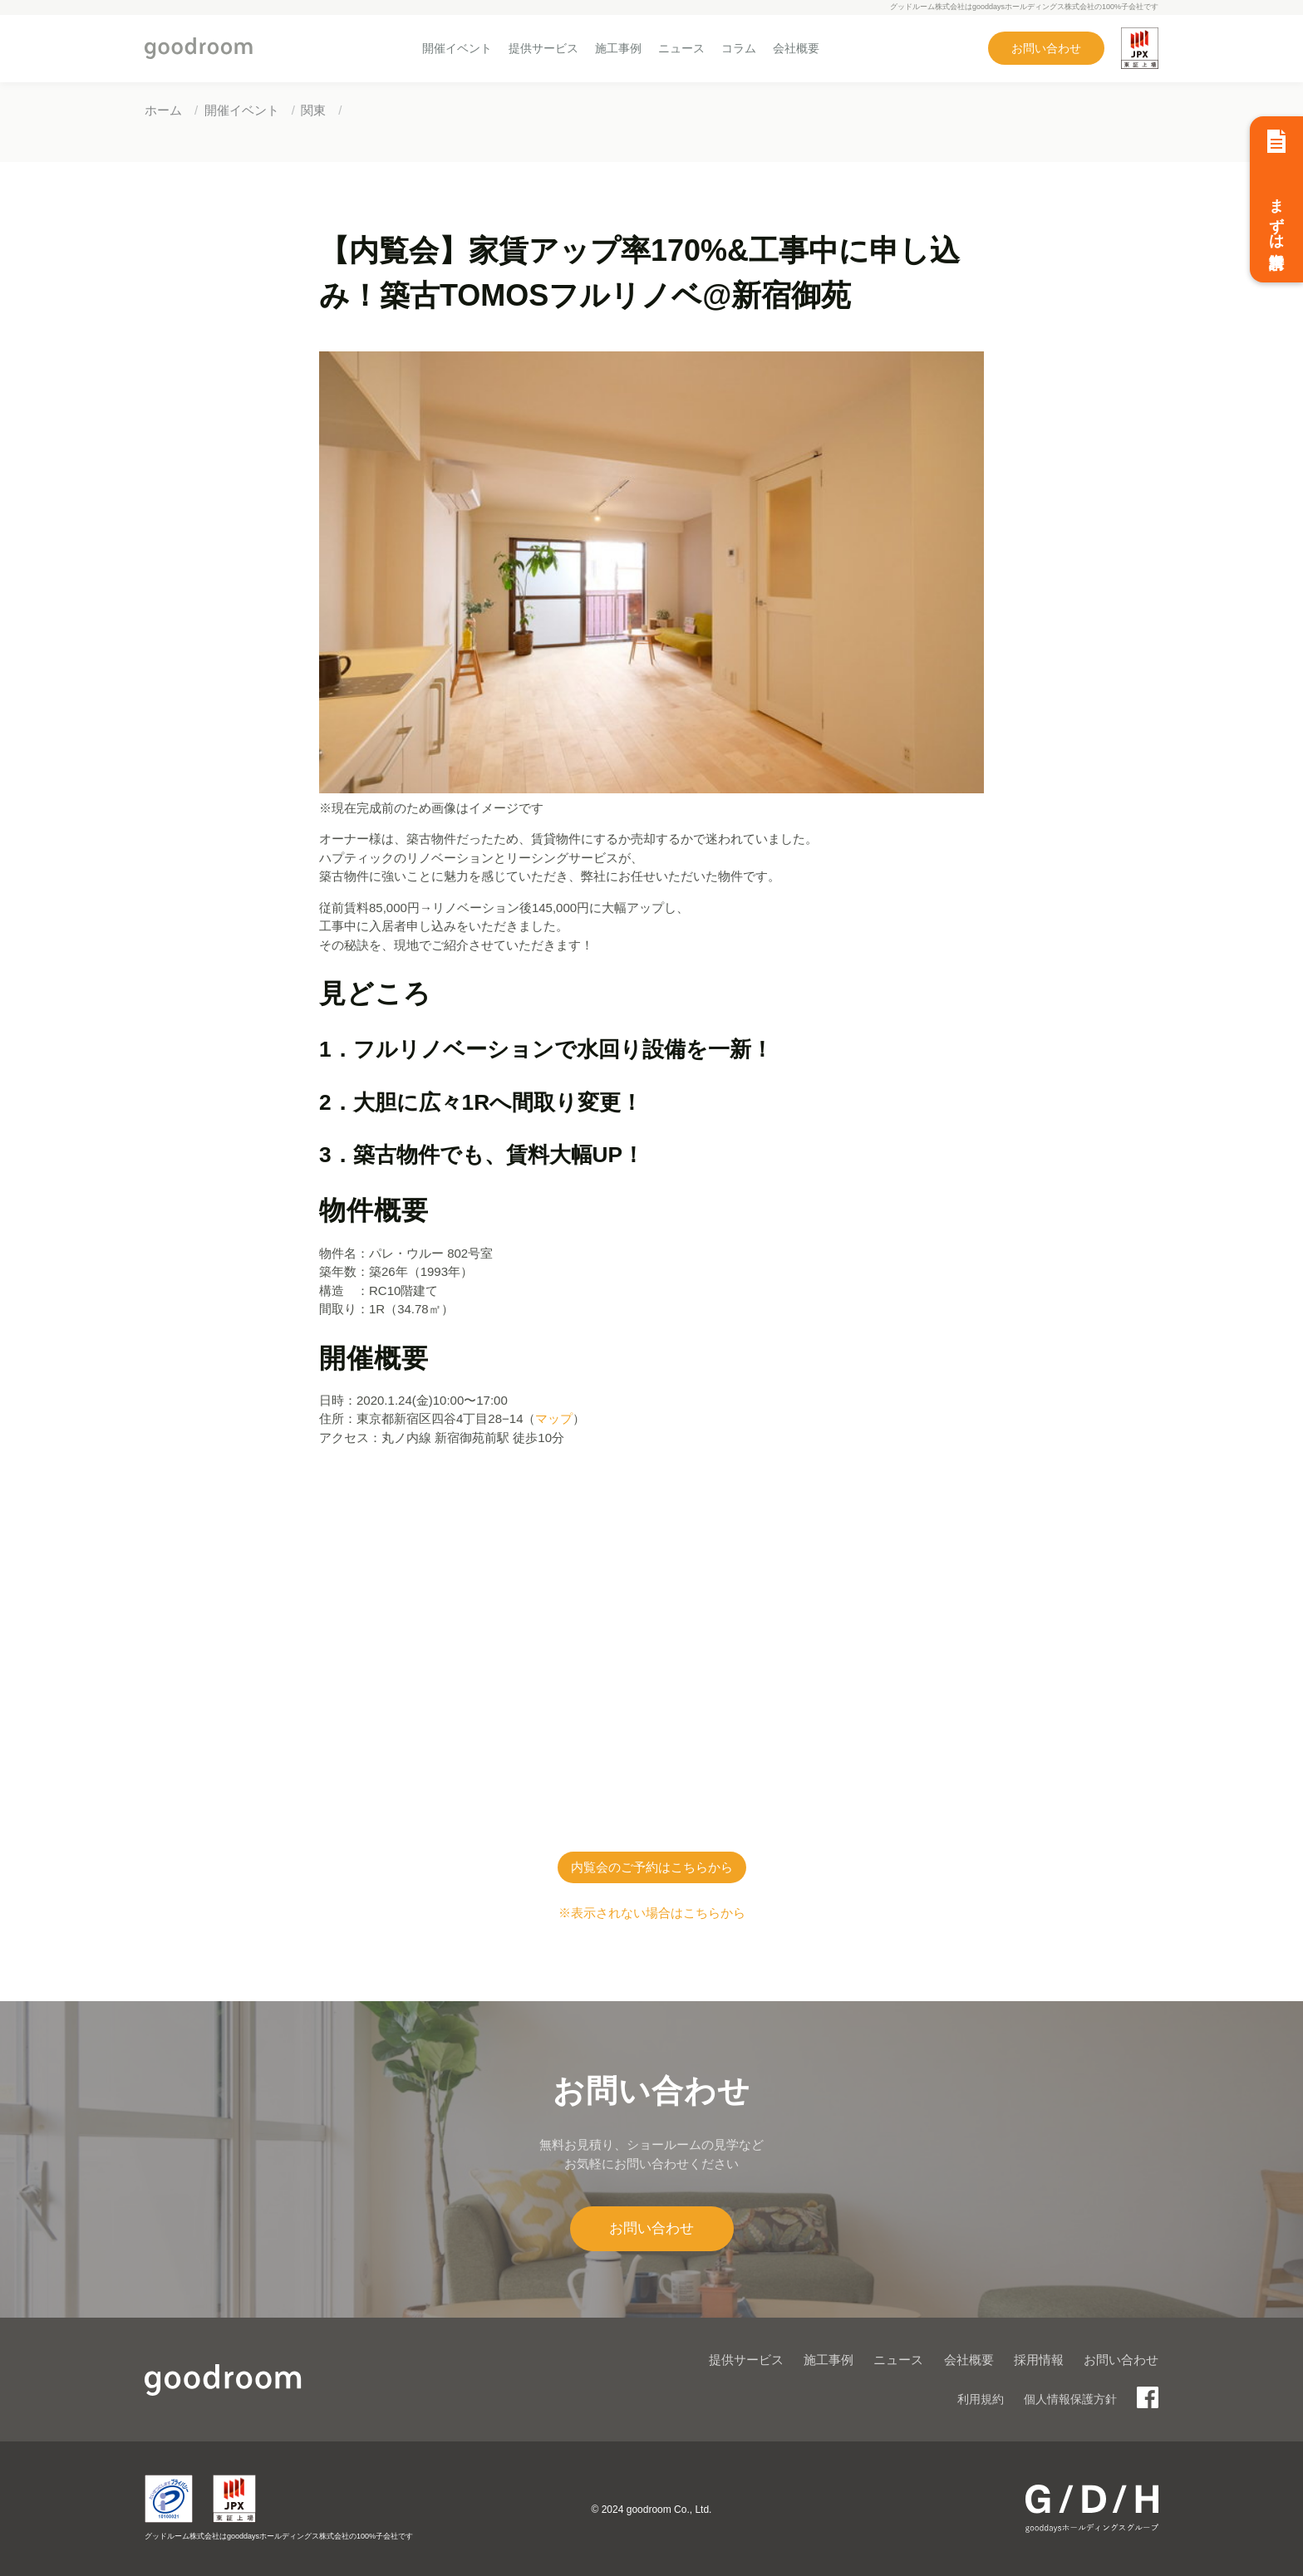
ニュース (681, 48)
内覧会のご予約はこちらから (652, 1867)
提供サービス (543, 48)
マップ (554, 1418)
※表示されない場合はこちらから (651, 1913)
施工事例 (618, 48)
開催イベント (457, 48)
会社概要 (796, 48)
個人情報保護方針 (1070, 2399)
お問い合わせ (1046, 48)
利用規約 (980, 2399)
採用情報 (1039, 2360)
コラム (738, 48)
